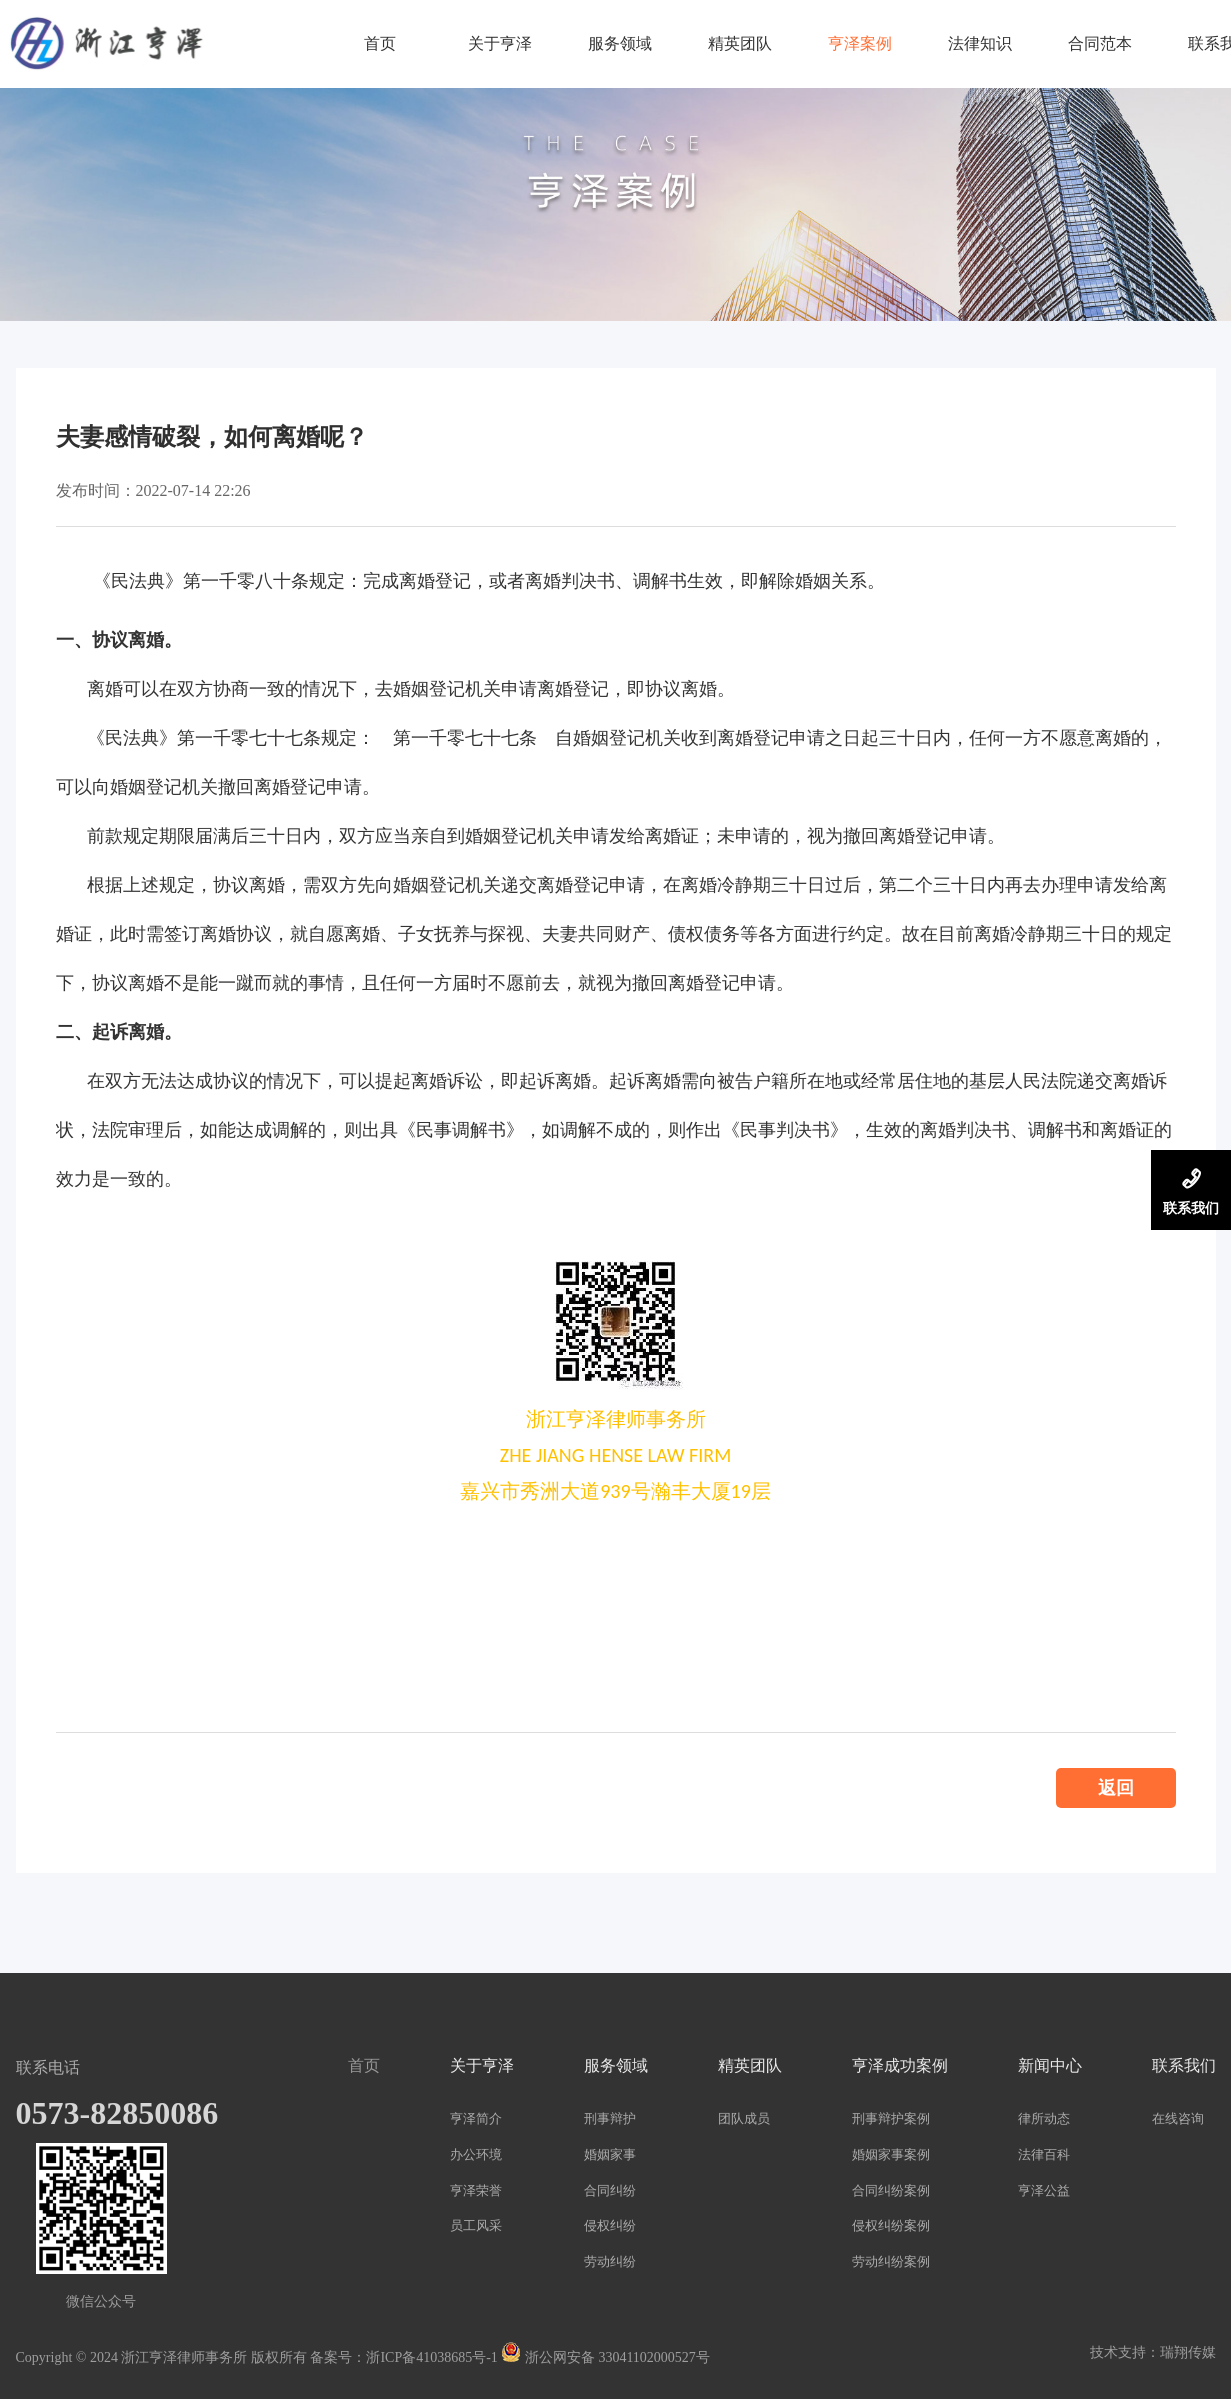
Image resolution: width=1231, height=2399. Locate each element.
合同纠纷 (610, 2190)
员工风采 (476, 2225)
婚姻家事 (610, 2154)
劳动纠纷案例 (891, 2261)
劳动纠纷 (610, 2261)
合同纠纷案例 (891, 2190)
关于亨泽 (500, 43)
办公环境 (476, 2154)
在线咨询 (1178, 2118)
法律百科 (1044, 2154)
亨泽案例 (860, 43)
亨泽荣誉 (476, 2190)
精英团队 (740, 43)
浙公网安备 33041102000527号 (605, 2357)
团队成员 (744, 2118)
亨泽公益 (1044, 2190)
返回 (1116, 1788)
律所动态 (1044, 2118)
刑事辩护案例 (891, 2118)
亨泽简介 (476, 2118)
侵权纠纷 (610, 2225)
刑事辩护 (610, 2118)
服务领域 (620, 43)
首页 (380, 43)
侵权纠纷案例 (891, 2225)
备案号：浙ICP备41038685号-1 (403, 2357)
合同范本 (1100, 43)
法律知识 (980, 43)
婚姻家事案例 (891, 2154)
